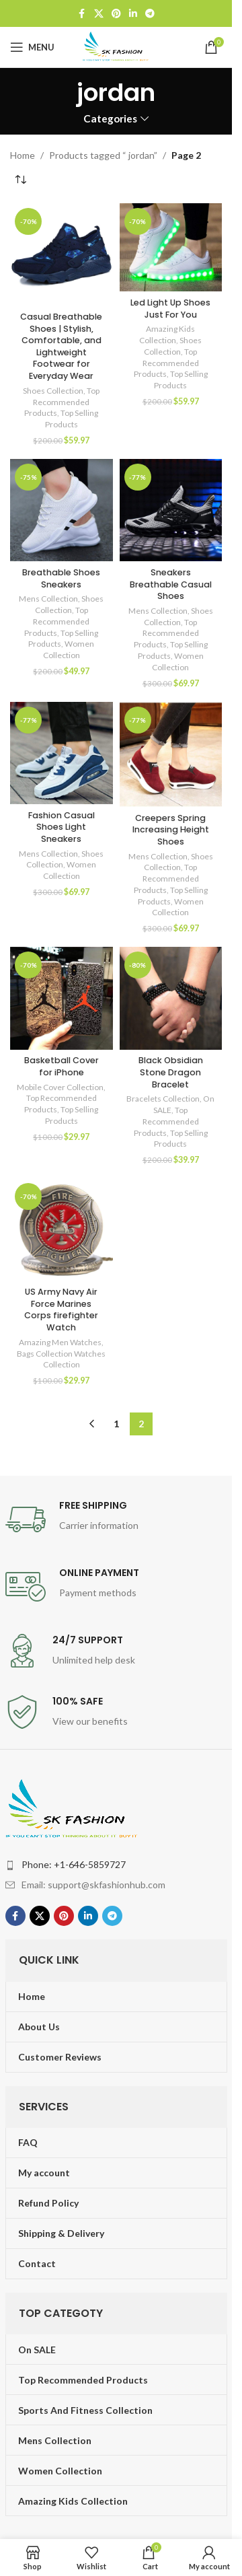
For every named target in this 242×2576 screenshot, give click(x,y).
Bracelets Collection (163, 1099)
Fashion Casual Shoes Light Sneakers (61, 827)
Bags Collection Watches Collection (61, 1359)
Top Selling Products (72, 418)
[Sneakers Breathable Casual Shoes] (171, 510)
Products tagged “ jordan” (103, 155)
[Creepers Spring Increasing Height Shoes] (171, 755)
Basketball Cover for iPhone (61, 1066)
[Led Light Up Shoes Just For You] (171, 247)
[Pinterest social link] (116, 14)
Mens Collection (48, 599)
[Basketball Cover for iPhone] (61, 998)
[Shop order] (20, 180)
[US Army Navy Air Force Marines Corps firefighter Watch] (61, 1229)
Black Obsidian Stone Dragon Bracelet (170, 1071)
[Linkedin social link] (133, 14)
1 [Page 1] (116, 1423)
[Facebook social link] (82, 14)
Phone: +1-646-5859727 (74, 1864)
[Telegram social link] (150, 14)
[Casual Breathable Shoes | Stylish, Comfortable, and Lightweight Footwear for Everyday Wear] (61, 254)
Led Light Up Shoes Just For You (170, 308)
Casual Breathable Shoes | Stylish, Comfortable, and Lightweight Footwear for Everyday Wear (61, 346)
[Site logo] (116, 46)
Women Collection (69, 649)
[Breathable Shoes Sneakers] (61, 510)
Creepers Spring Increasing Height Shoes (170, 829)
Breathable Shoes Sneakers (61, 578)
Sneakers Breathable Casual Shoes (171, 584)
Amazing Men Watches (60, 1342)
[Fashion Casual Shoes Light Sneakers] (61, 753)
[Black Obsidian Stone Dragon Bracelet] (171, 998)
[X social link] (99, 14)
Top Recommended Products (61, 402)
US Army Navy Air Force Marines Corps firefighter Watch (61, 1309)
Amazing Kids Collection (167, 334)
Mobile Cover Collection (60, 1087)
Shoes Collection (53, 391)
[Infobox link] (116, 1519)
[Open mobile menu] (32, 47)
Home (22, 155)
